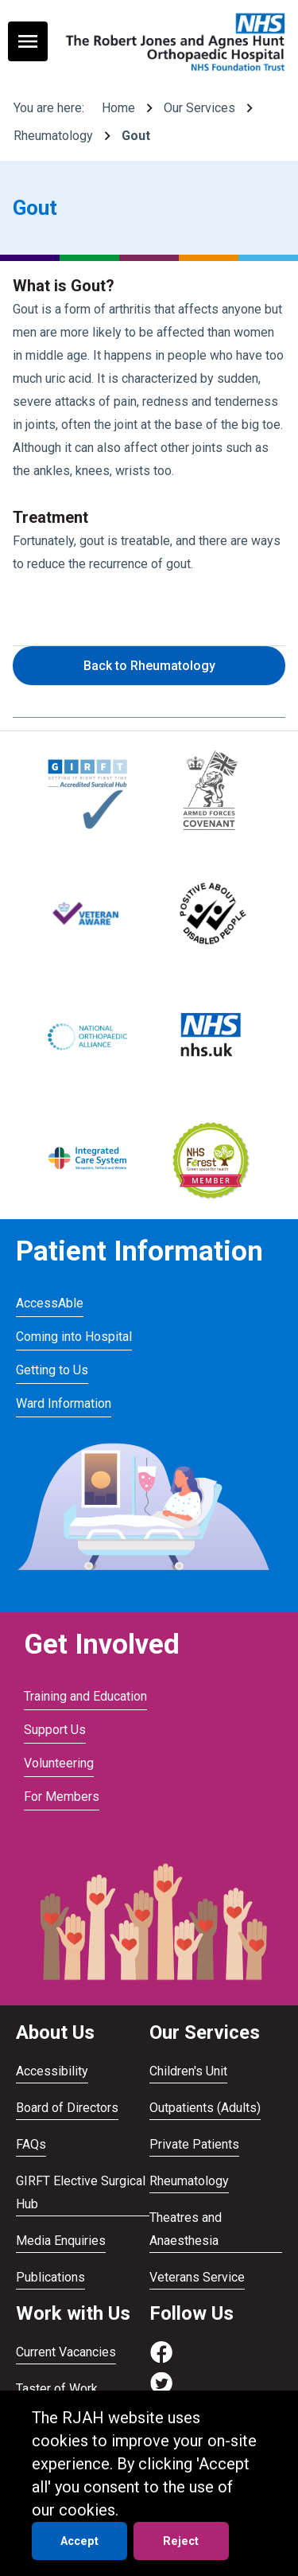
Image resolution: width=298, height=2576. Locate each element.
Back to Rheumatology (149, 665)
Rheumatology (53, 135)
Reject (181, 2541)
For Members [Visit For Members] (61, 1796)
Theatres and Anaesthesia (185, 2229)
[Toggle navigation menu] (28, 41)
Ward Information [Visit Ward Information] (63, 1403)
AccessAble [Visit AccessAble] (49, 1303)
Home (118, 107)
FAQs (31, 2144)
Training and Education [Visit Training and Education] (85, 1696)
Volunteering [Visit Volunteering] (59, 1763)
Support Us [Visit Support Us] (55, 1729)
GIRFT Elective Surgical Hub (80, 2192)
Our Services (199, 107)
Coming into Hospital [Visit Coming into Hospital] (74, 1336)
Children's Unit (188, 2071)
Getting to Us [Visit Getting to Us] (52, 1370)
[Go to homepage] (173, 41)
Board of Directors (67, 2107)
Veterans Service (197, 2277)
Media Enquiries (61, 2240)
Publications (50, 2277)
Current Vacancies (66, 2352)
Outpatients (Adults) (205, 2107)
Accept (79, 2541)
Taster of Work (57, 2388)
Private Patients (194, 2144)
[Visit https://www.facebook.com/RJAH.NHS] (161, 2360)
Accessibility (52, 2071)
